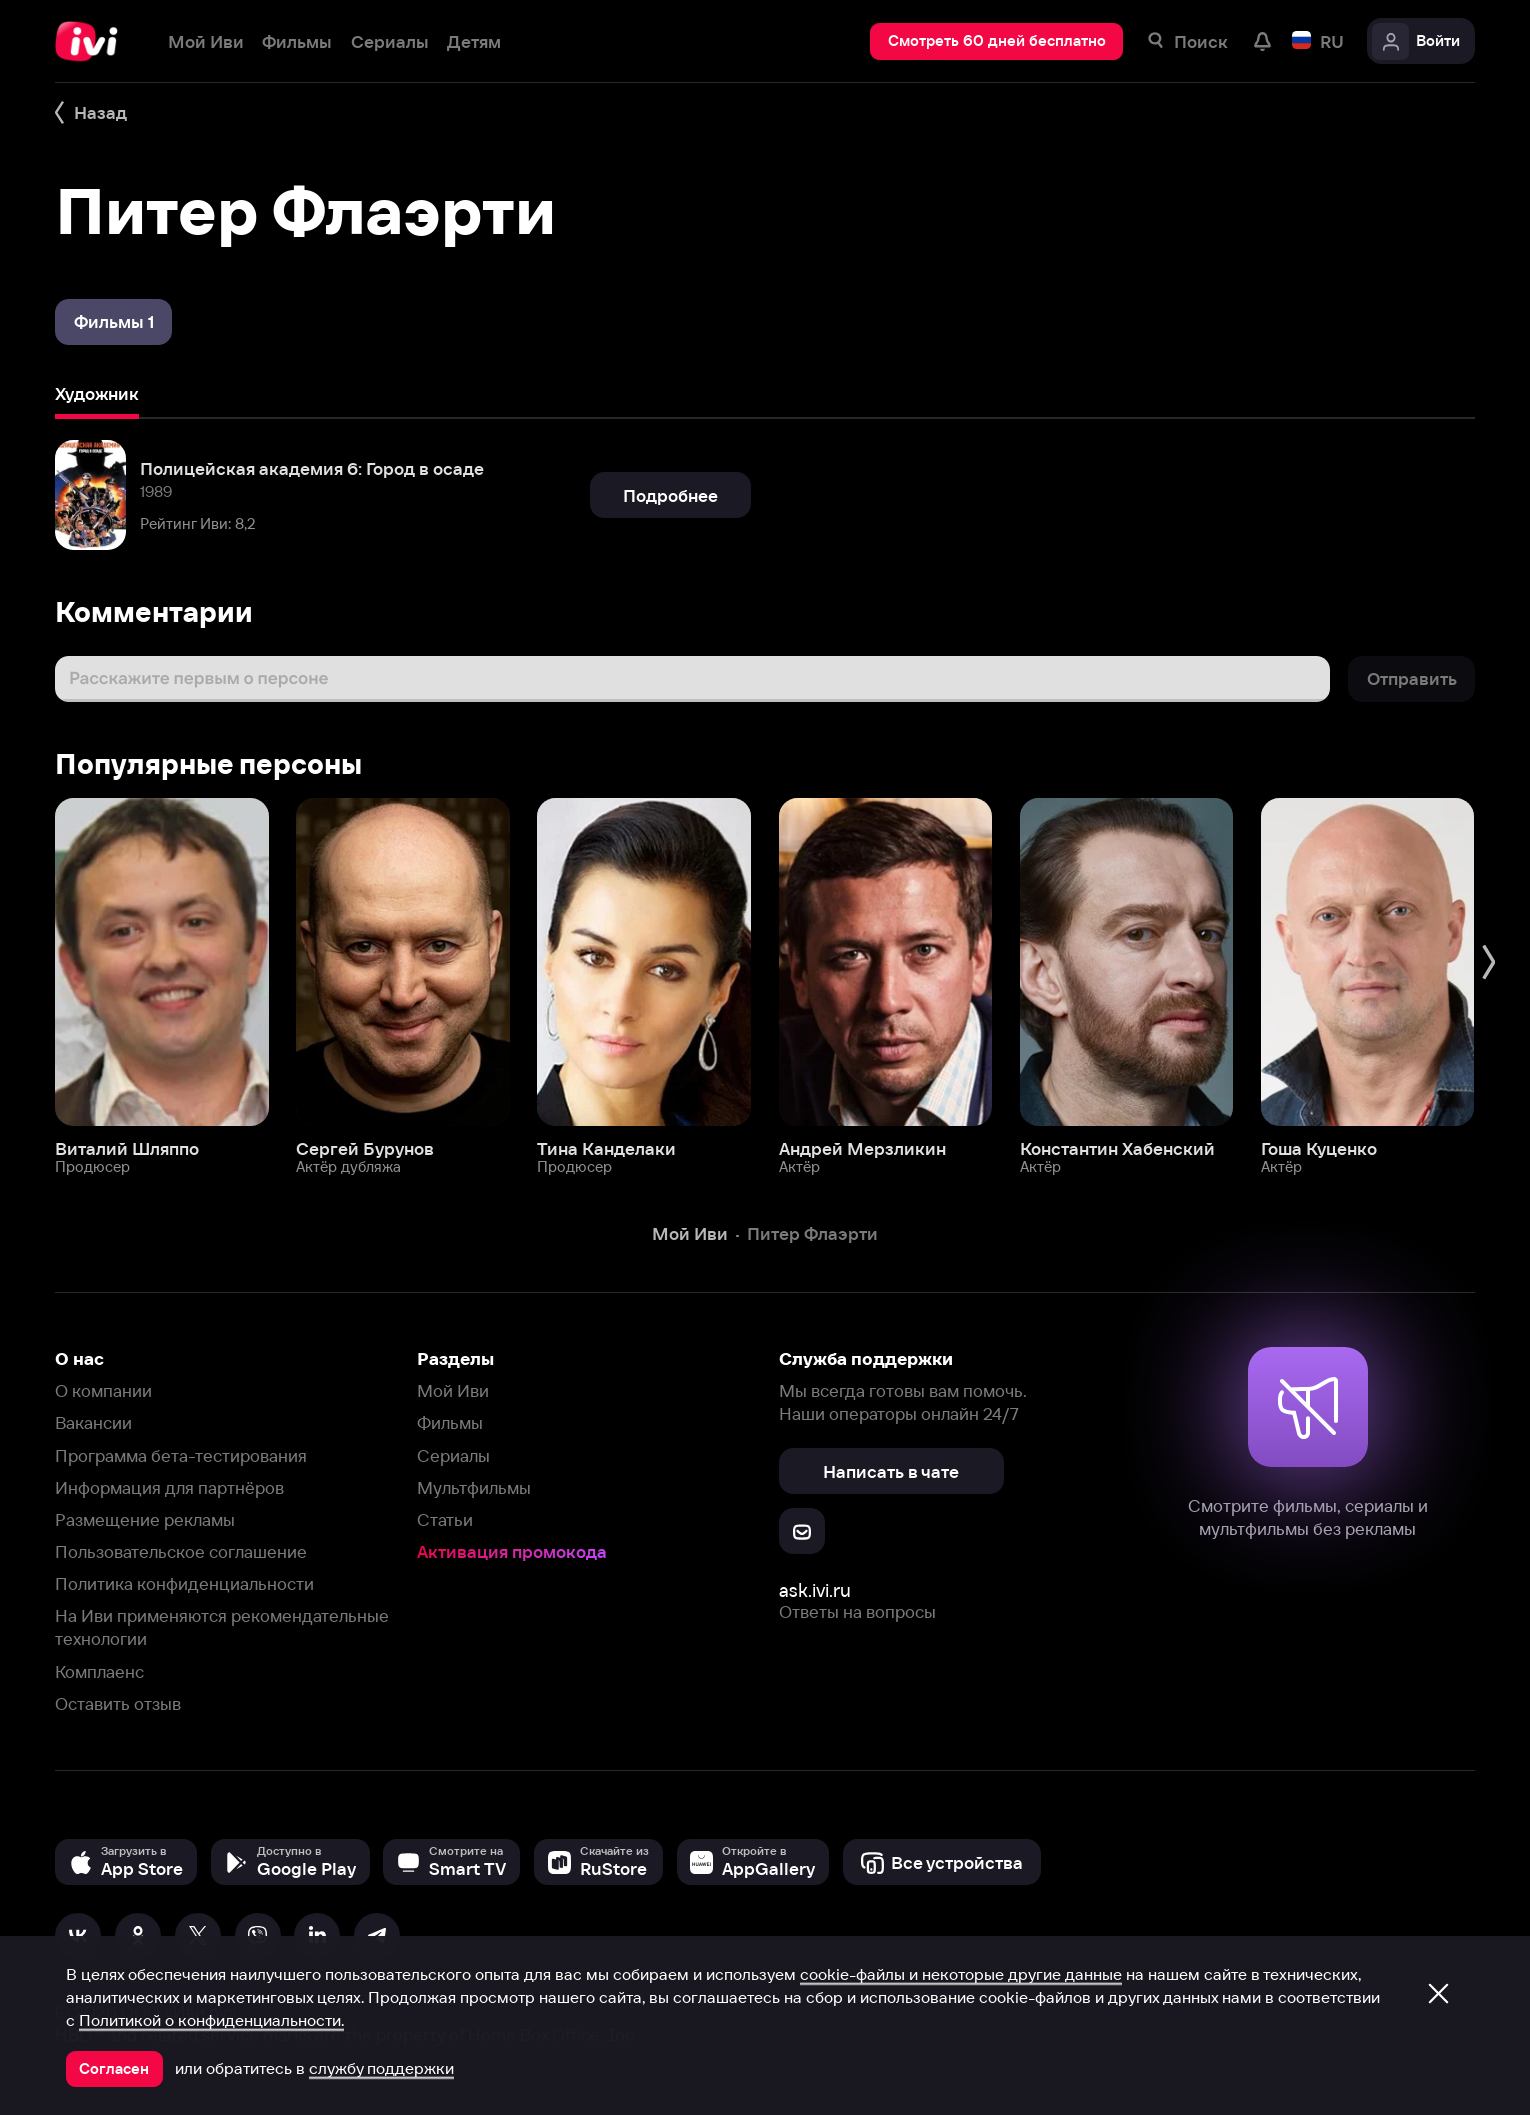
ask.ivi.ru (815, 1590)
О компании (103, 1390)
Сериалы (453, 1455)
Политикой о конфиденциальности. (211, 2020)
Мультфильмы (474, 1487)
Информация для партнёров (169, 1487)
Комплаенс (99, 1671)
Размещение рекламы (145, 1519)
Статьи (445, 1519)
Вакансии (93, 1422)
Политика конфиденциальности (184, 1583)
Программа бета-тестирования (181, 1455)
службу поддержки (381, 2068)
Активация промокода (512, 1551)
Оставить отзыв (118, 1703)
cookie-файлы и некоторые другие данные (961, 1974)
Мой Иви (453, 1390)
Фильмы (450, 1422)
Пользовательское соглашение (181, 1551)
